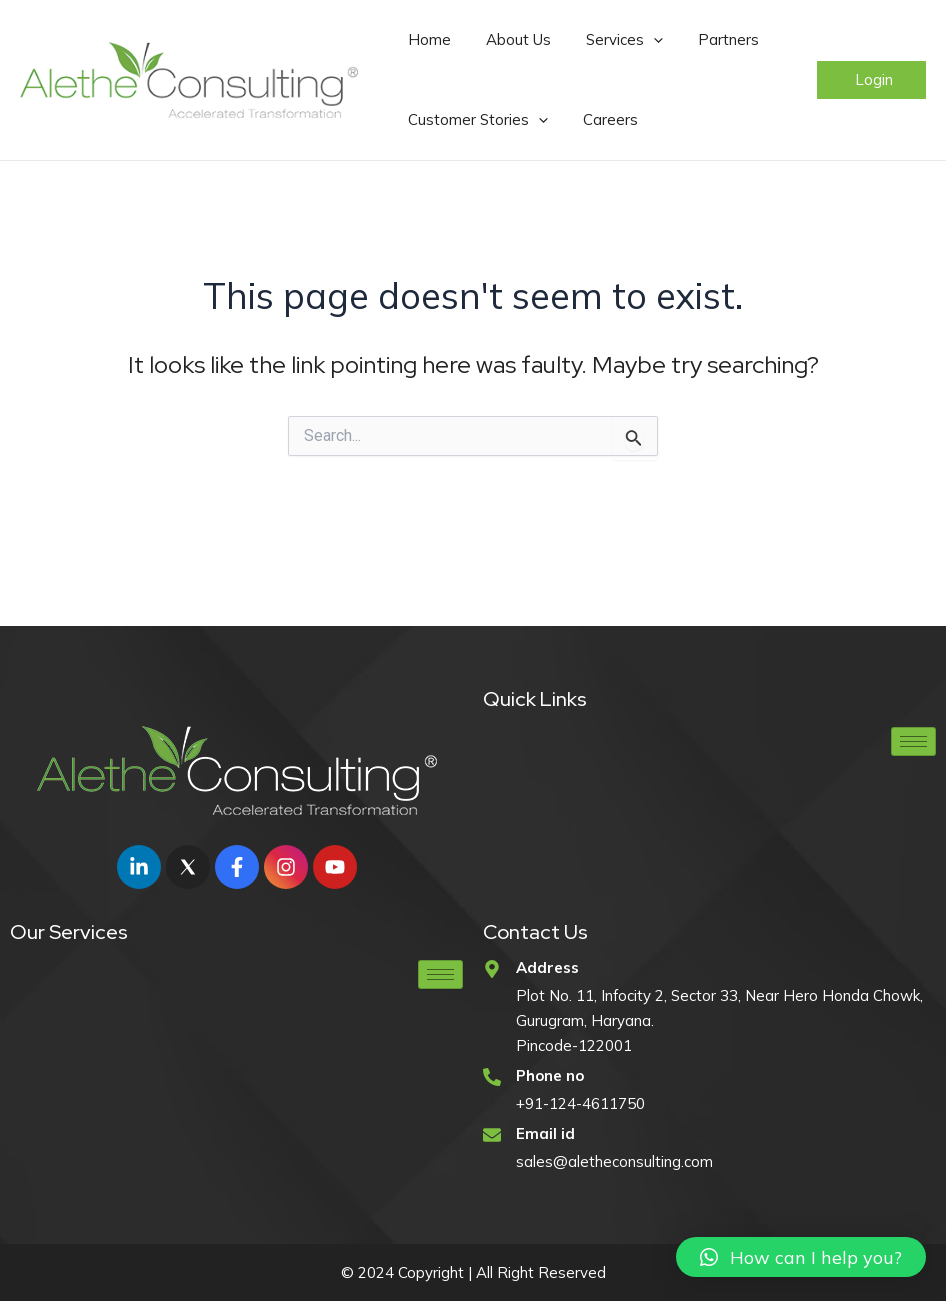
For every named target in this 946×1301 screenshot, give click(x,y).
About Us (495, 39)
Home (421, 39)
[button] (801, 1257)
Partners (675, 39)
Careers (587, 119)
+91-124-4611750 (580, 1103)
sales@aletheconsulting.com (614, 1161)
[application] (615, 40)
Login (874, 79)
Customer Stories (470, 120)
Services (586, 40)
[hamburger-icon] (913, 741)
